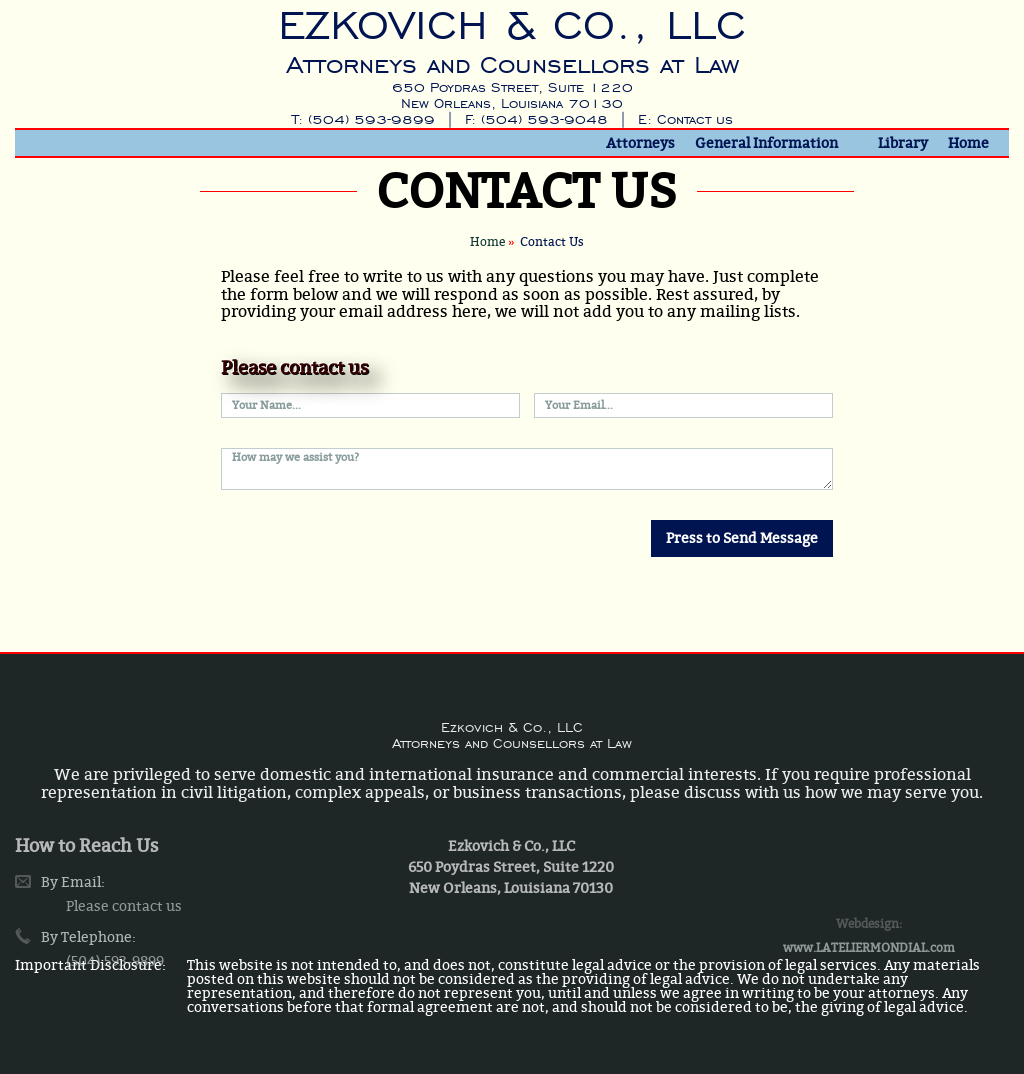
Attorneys (640, 143)
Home (968, 143)
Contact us (695, 119)
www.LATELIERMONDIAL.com (869, 981)
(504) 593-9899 (371, 119)
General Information (766, 143)
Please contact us (124, 938)
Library (903, 143)
